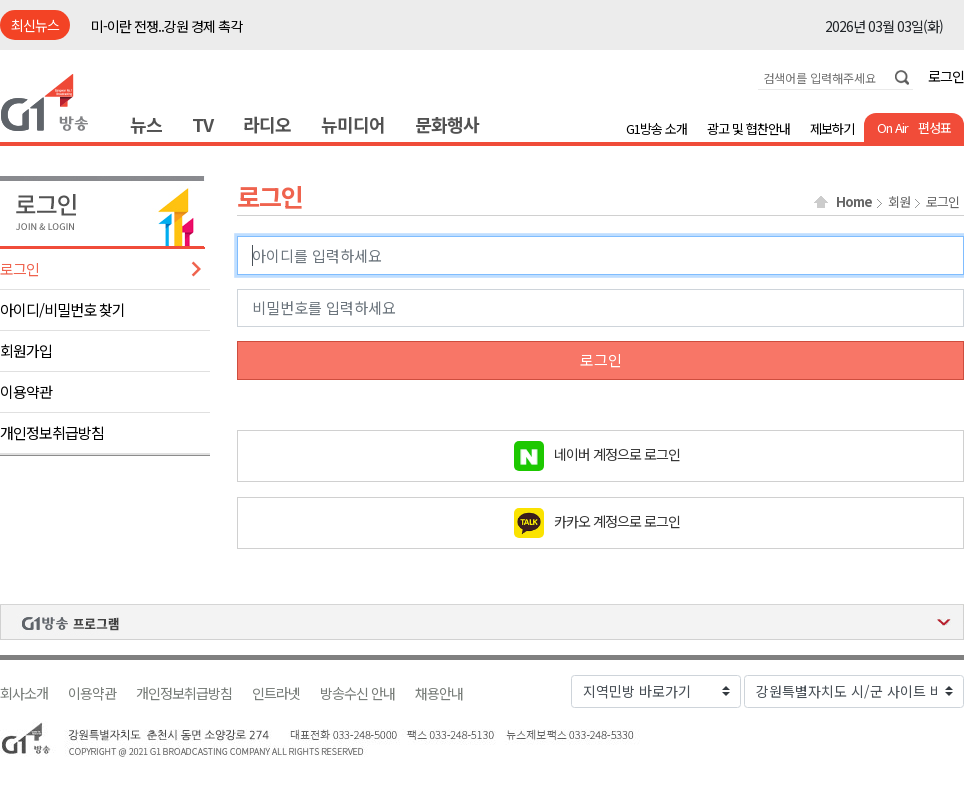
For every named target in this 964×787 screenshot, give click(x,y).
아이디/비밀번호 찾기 (62, 309)
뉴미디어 (353, 124)
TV (202, 124)
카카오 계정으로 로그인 (617, 520)
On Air (892, 127)
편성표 (934, 127)
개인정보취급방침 (52, 432)
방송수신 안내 (357, 693)
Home (854, 202)
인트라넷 (276, 693)
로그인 (946, 76)
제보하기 (832, 128)
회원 (899, 202)
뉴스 (146, 124)
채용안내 (439, 693)
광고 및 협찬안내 (748, 128)
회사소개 (24, 693)
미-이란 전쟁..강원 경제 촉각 (166, 26)
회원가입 (26, 350)
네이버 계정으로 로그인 (617, 453)
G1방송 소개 (656, 128)
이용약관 (26, 391)
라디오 (267, 124)
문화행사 (447, 124)
